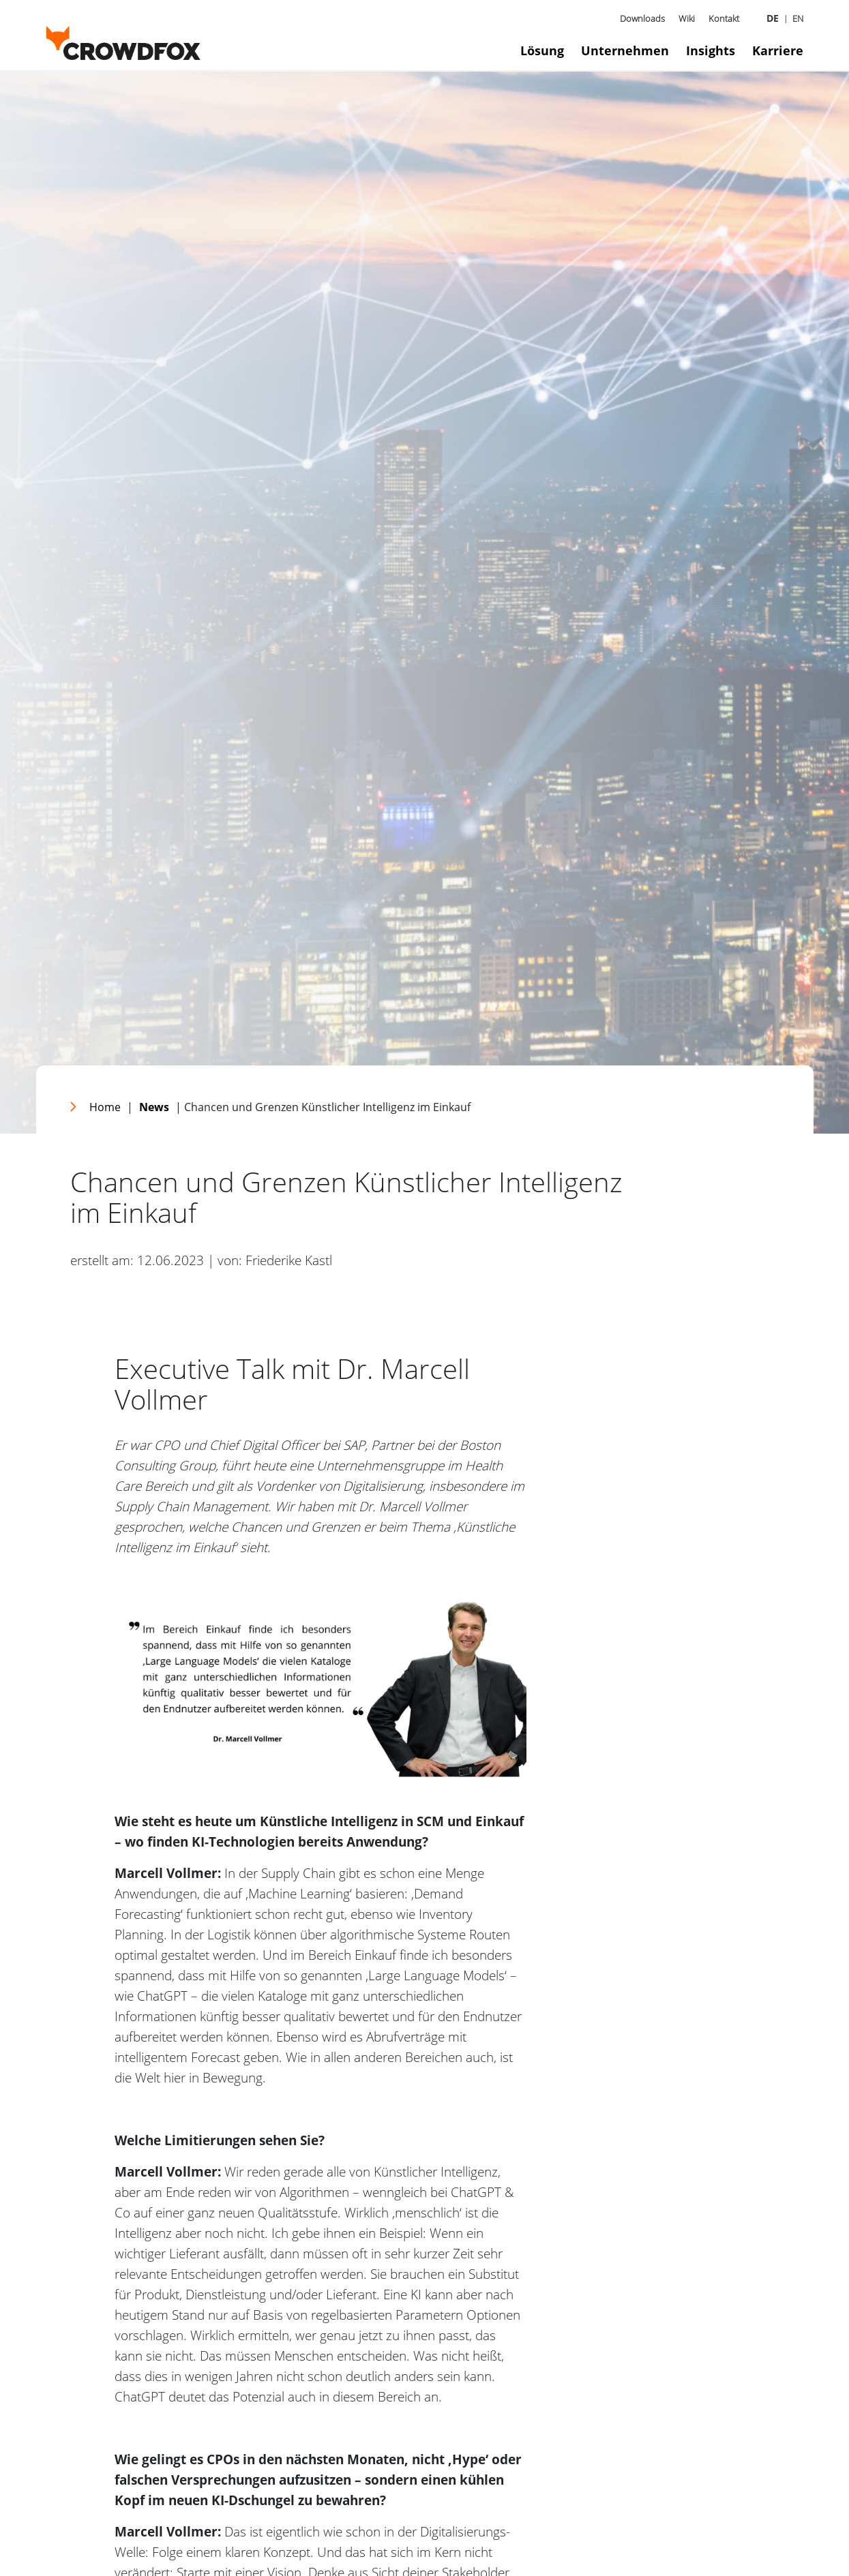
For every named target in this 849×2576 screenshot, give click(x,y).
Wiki (687, 18)
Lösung (542, 50)
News (154, 1107)
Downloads (642, 18)
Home (105, 1107)
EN (797, 18)
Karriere (777, 50)
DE (772, 18)
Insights (710, 50)
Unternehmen (625, 50)
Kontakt (724, 18)
